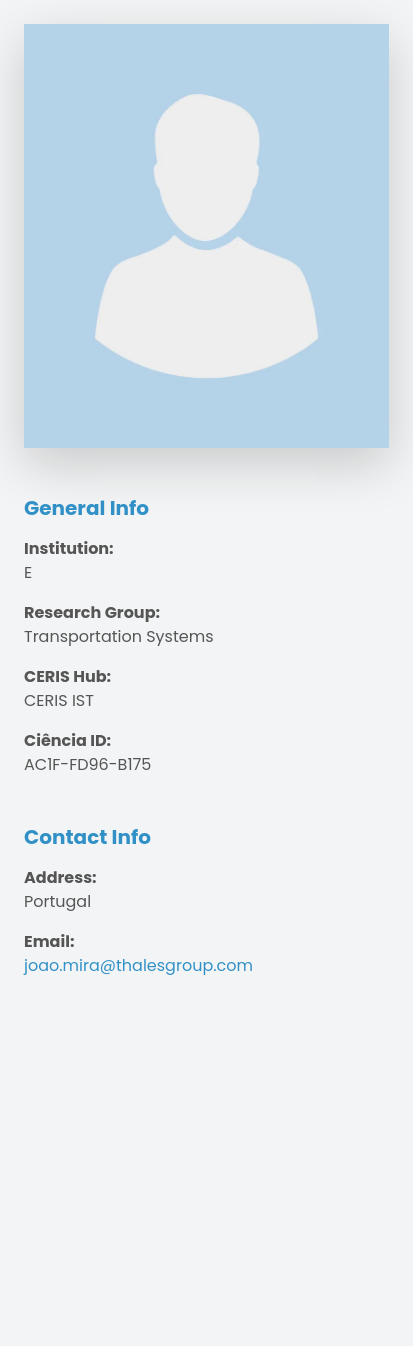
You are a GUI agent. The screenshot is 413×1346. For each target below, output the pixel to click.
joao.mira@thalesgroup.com (138, 965)
